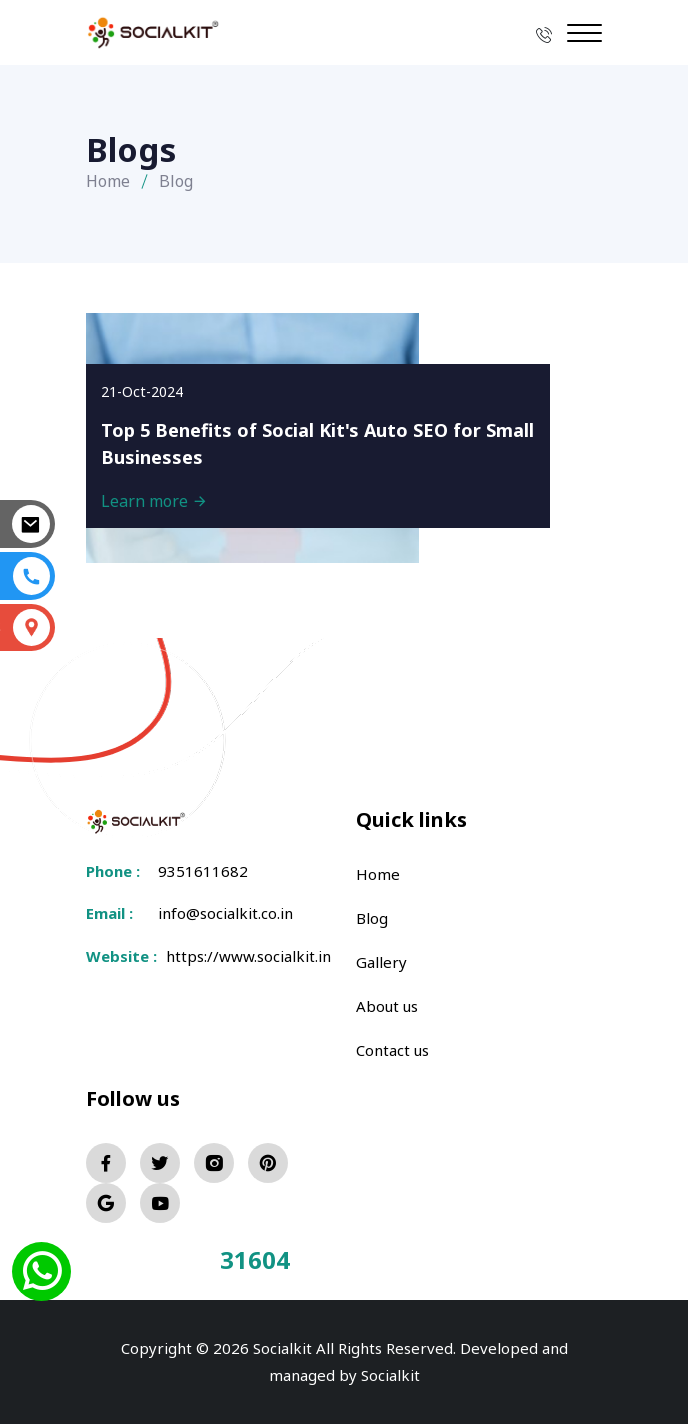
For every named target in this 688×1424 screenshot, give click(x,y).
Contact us (392, 1050)
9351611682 (203, 871)
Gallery (381, 962)
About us (387, 1006)
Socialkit (390, 1375)
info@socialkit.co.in (225, 913)
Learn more (154, 501)
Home (108, 181)
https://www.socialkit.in (244, 956)
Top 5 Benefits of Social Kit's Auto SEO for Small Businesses (317, 443)
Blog (372, 918)
